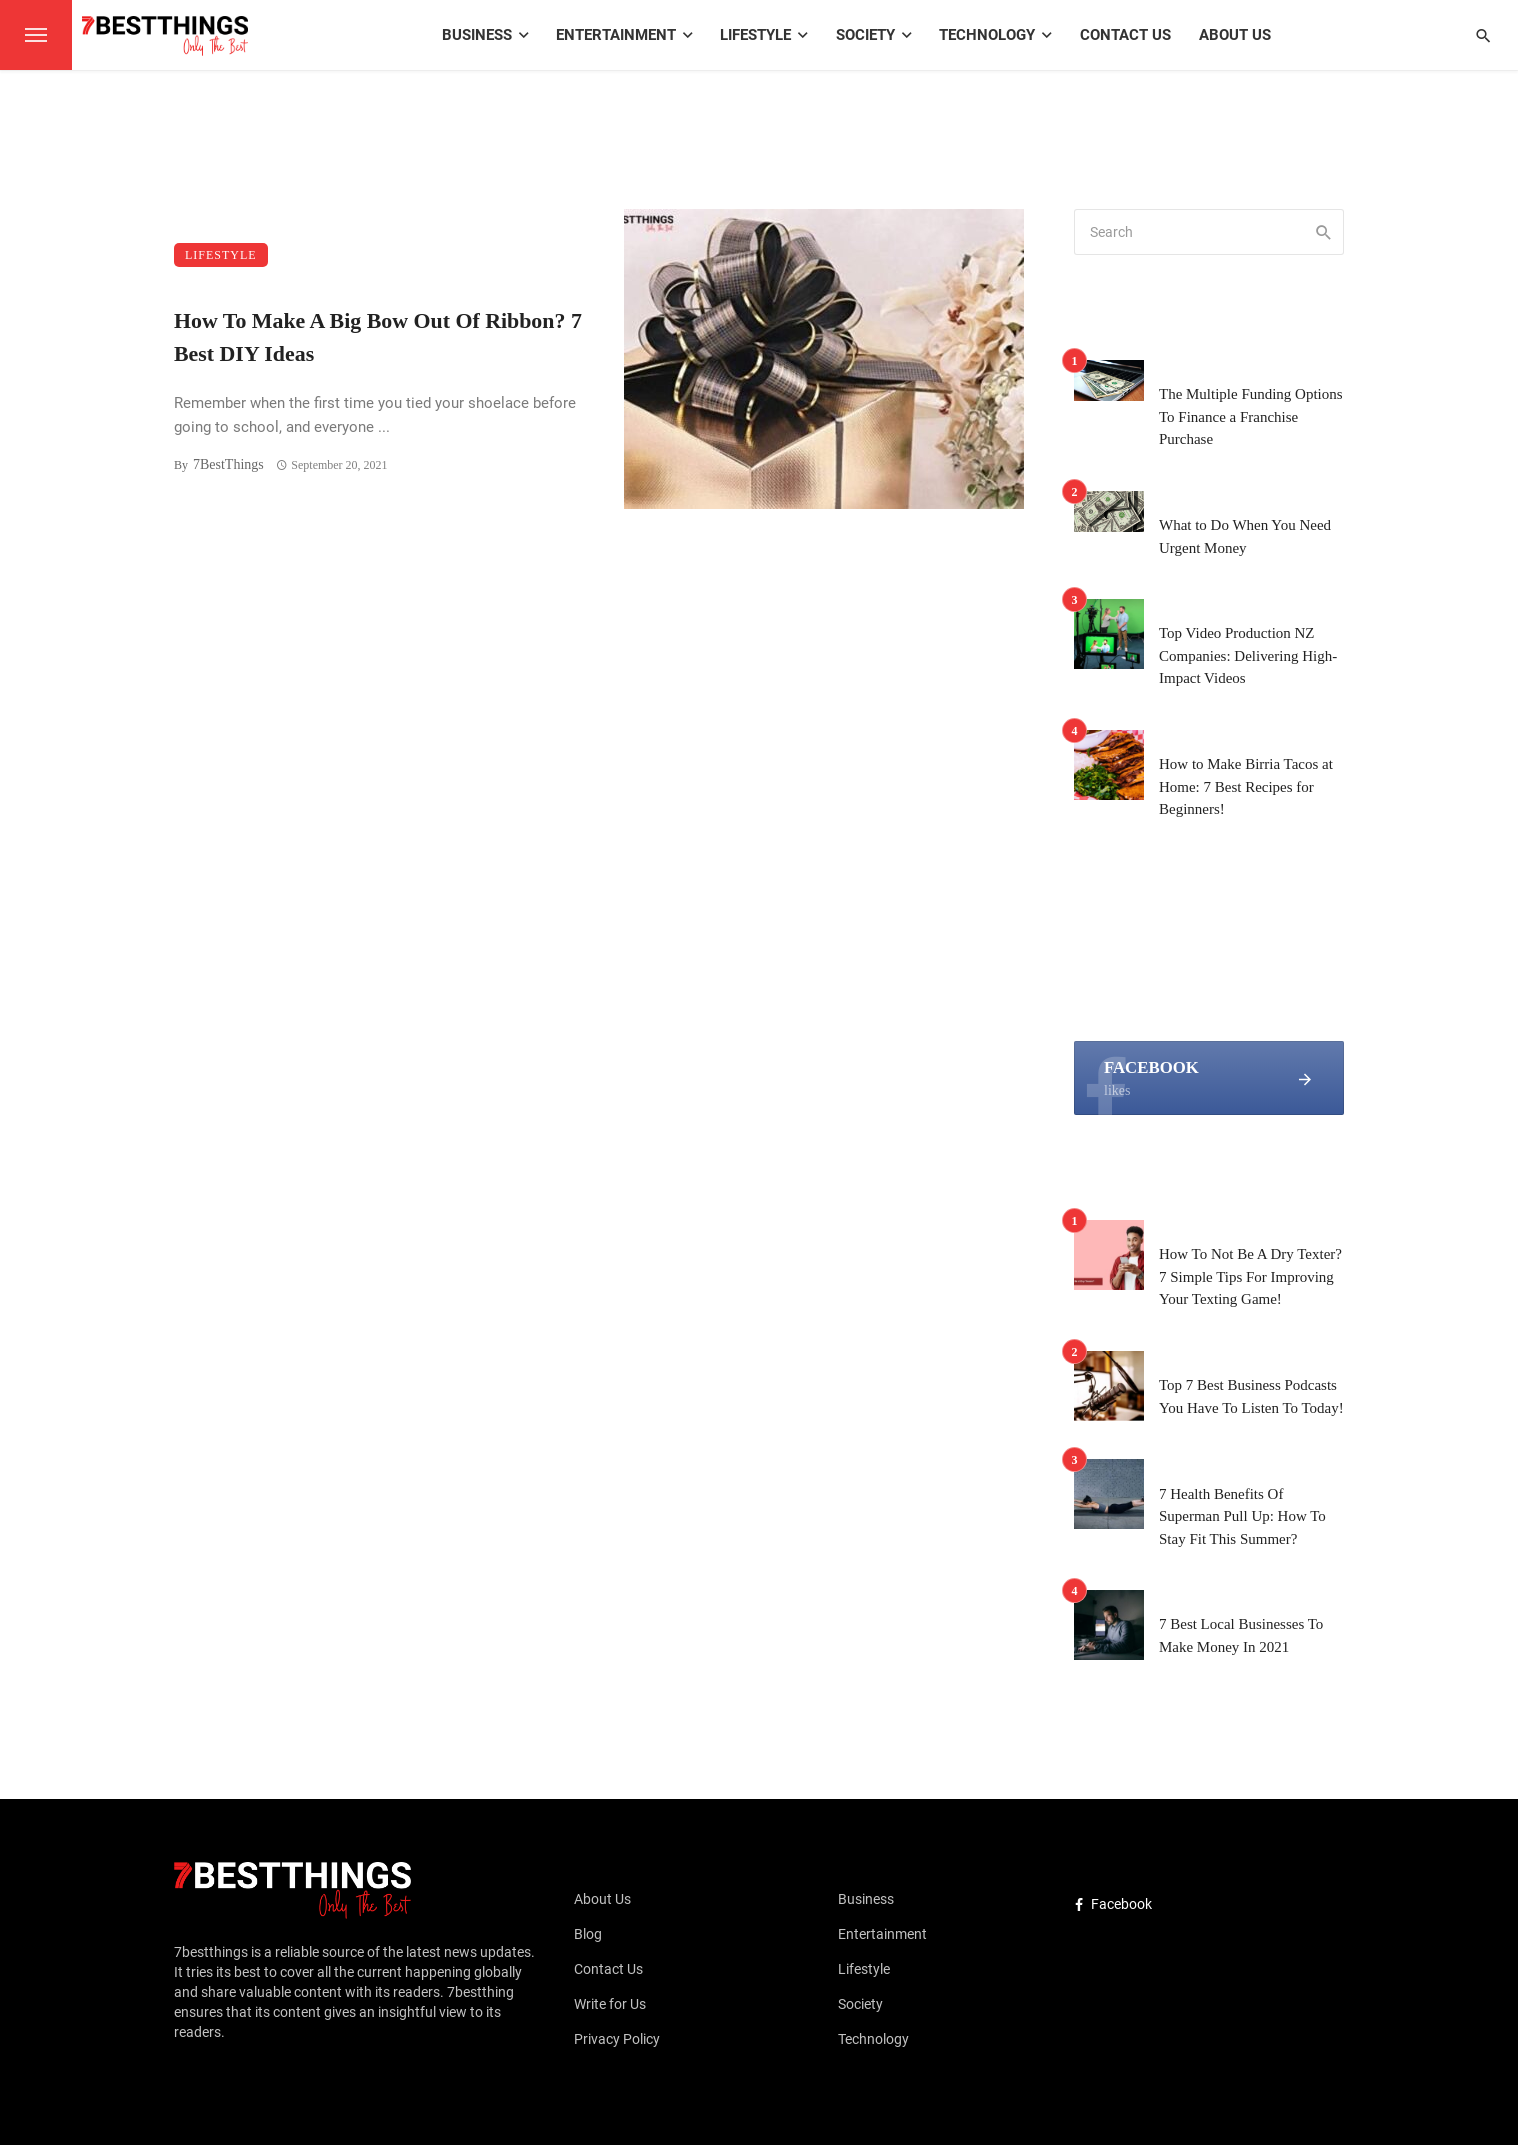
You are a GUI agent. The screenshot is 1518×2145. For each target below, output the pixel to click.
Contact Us (1125, 35)
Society (865, 35)
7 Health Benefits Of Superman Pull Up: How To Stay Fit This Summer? (1242, 1516)
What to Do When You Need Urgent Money (1245, 536)
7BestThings (228, 464)
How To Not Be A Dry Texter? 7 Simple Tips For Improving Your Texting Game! (1250, 1276)
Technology (987, 35)
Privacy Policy (617, 2039)
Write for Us (610, 2004)
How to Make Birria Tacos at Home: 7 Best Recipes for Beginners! (1246, 786)
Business (477, 35)
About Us (1235, 35)
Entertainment (616, 35)
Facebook (1113, 1904)
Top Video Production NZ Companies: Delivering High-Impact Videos (1248, 655)
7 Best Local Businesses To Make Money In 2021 (1241, 1635)
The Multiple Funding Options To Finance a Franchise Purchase (1251, 416)
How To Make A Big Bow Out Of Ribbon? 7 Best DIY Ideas (378, 337)
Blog (588, 1934)
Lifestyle (755, 35)
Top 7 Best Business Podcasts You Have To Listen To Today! (1251, 1396)
